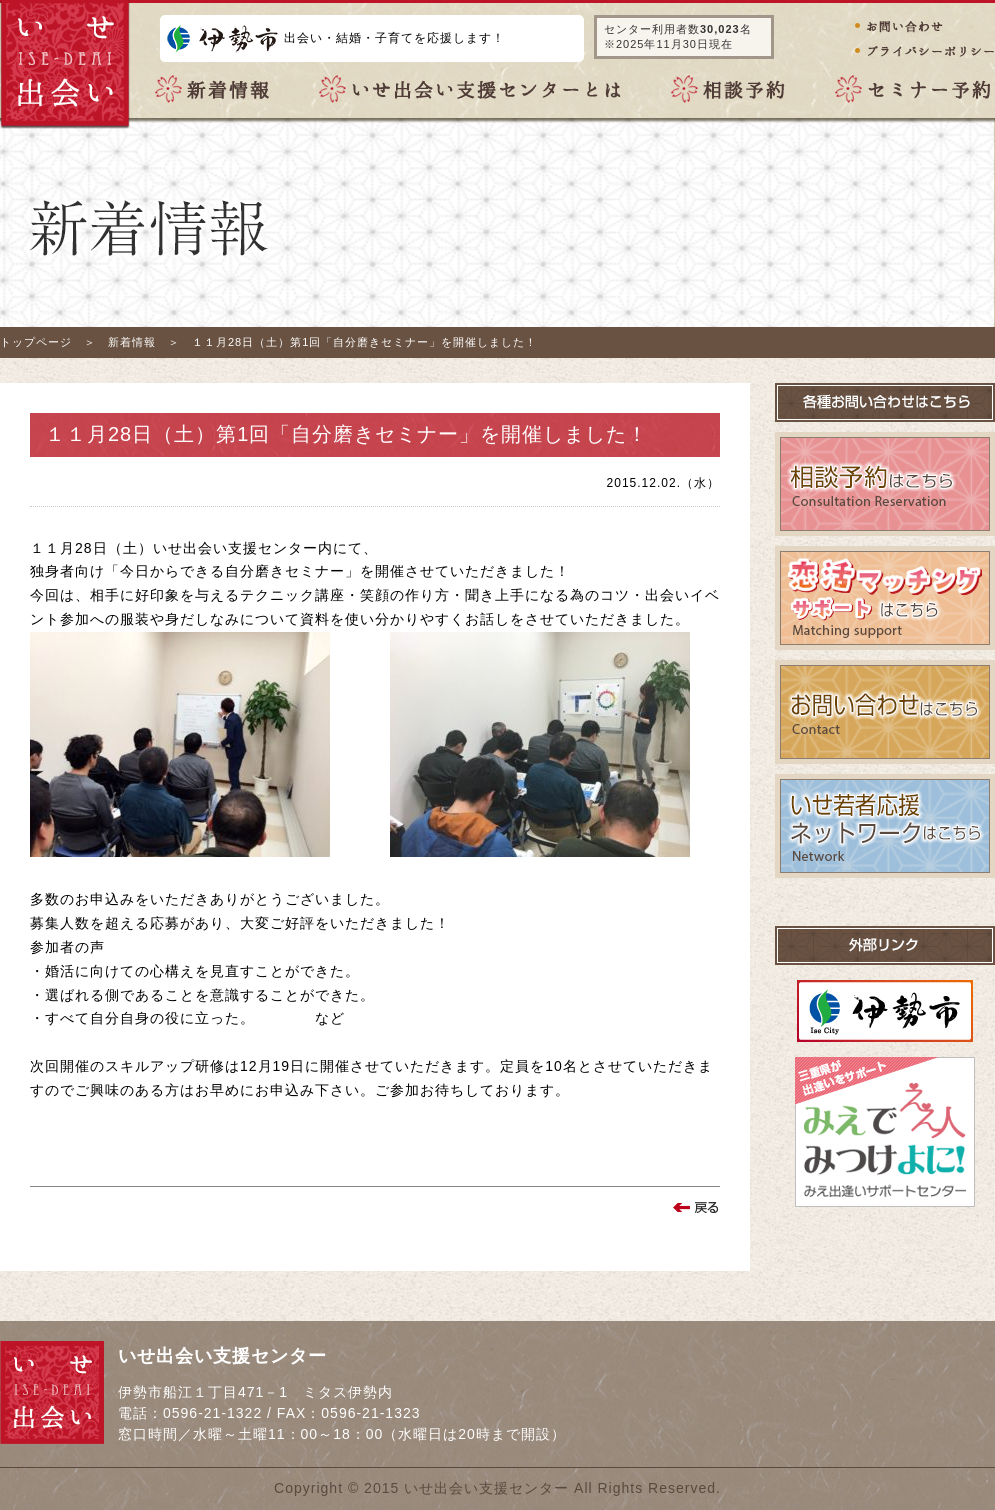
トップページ (36, 342)
